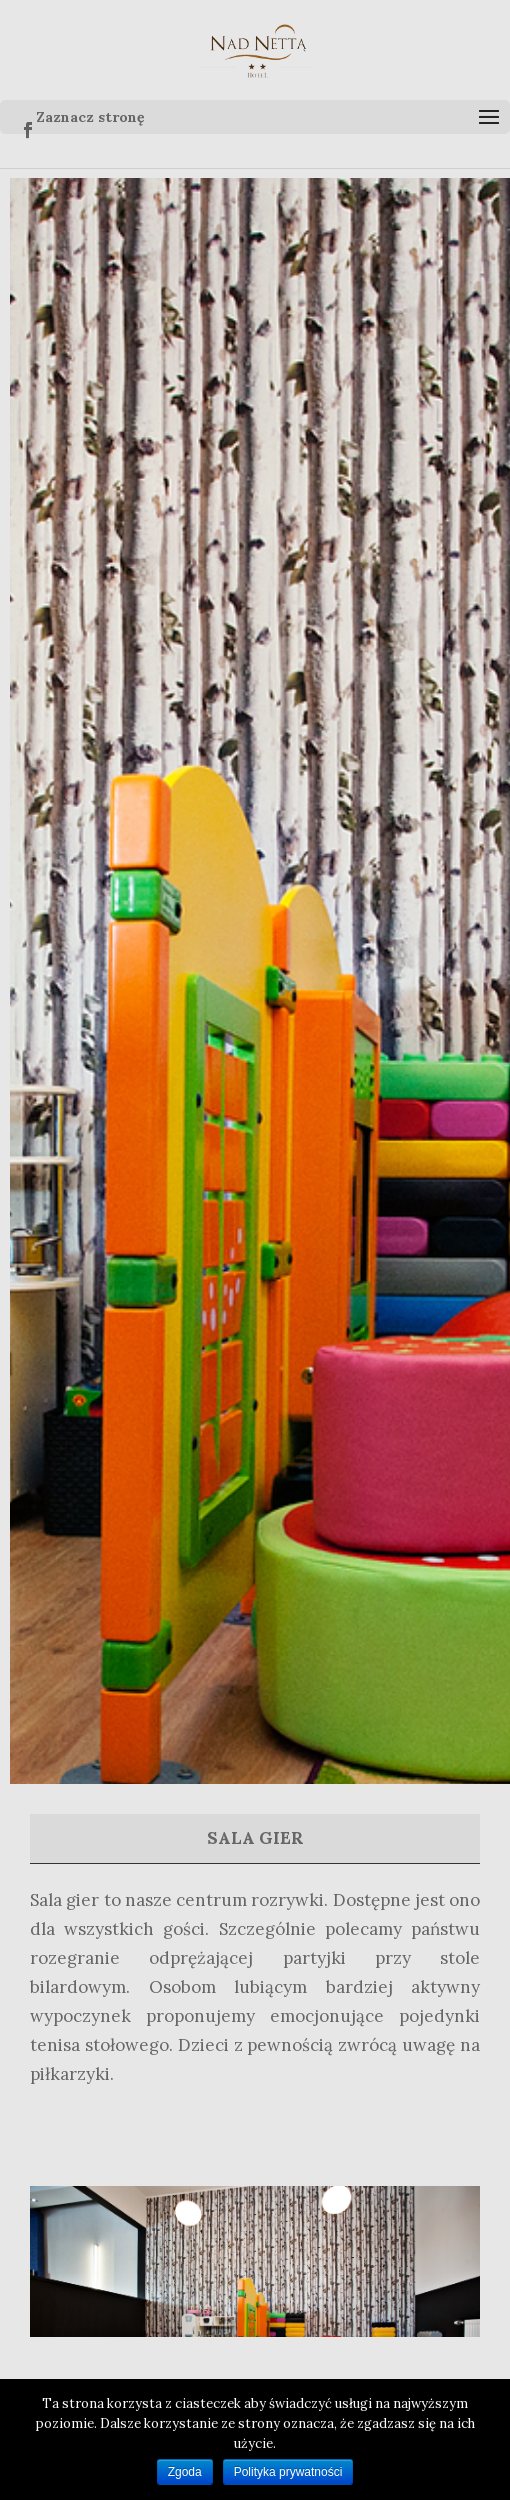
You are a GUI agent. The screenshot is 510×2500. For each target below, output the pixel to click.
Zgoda (185, 2472)
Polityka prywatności (288, 2472)
